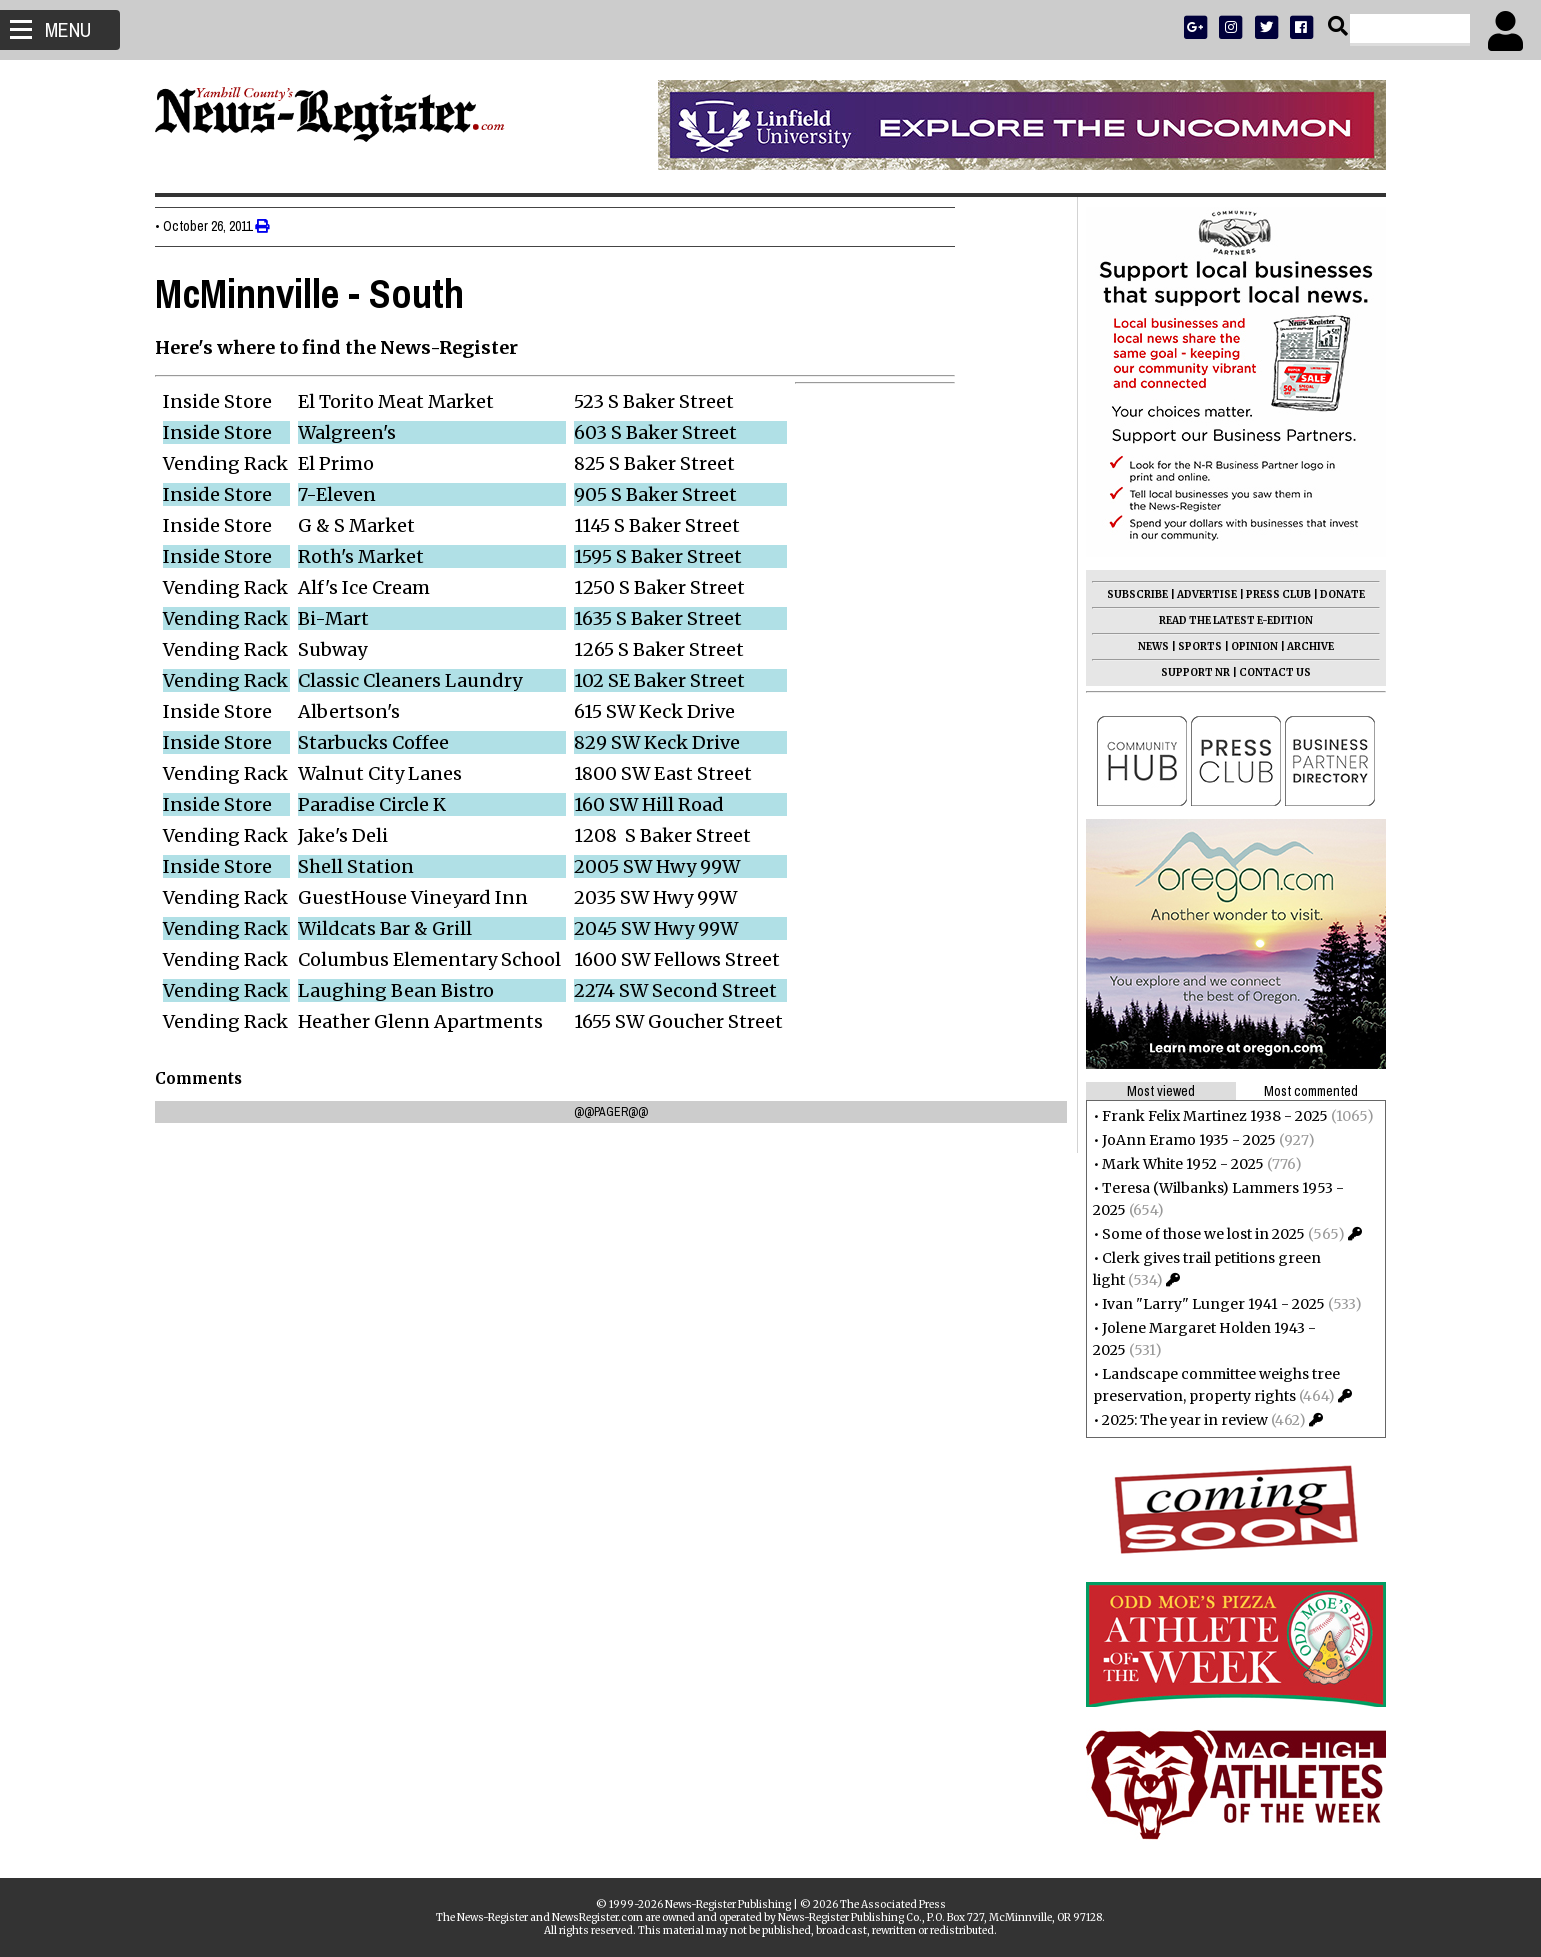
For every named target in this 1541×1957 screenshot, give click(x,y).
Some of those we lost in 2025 (1198, 1234)
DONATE (1337, 594)
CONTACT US (1270, 672)
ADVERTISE (1202, 594)
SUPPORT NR (1190, 672)
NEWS (1148, 646)
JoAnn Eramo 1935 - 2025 (1184, 1140)
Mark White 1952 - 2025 (1178, 1164)
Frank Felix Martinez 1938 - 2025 (1210, 1116)
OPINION (1249, 646)
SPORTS (1195, 646)
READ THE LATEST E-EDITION (1231, 620)
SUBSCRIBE (1132, 594)
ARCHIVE (1305, 646)
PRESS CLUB (1273, 594)
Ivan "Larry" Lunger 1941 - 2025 (1208, 1304)
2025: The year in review (1180, 1420)
